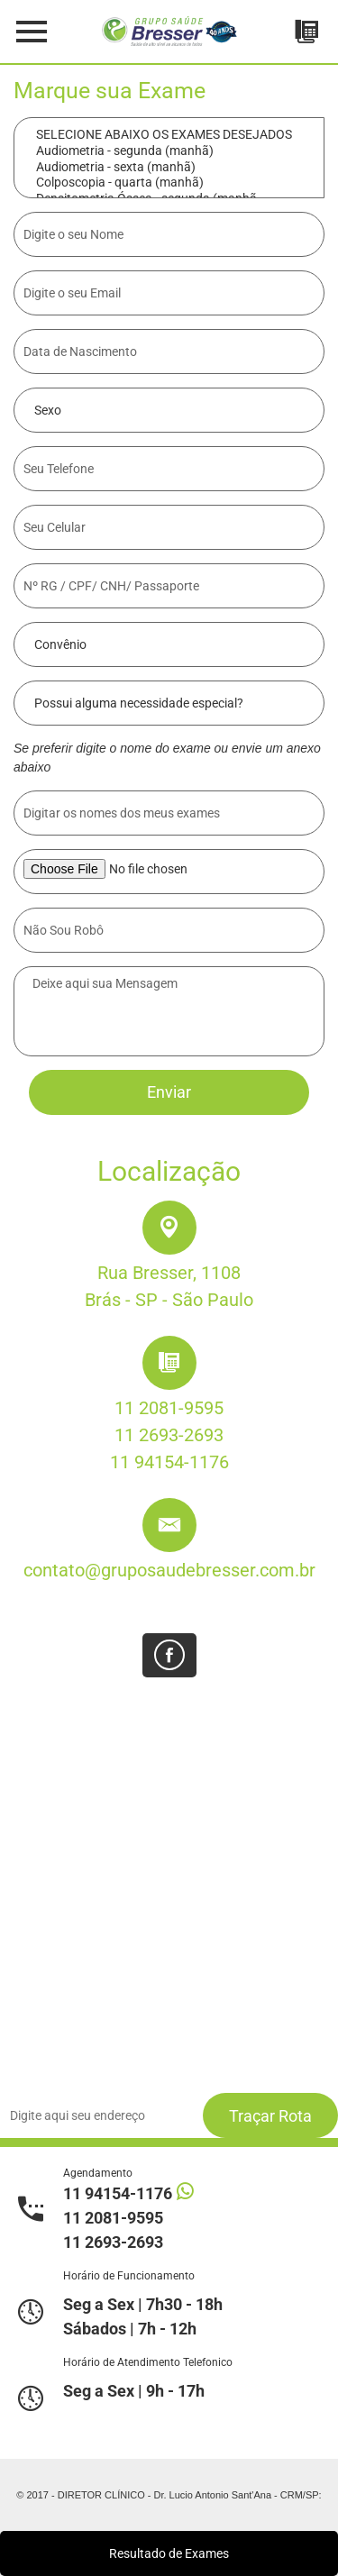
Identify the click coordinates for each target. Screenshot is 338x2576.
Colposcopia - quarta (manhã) (169, 183)
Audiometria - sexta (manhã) (169, 168)
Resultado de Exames (169, 2553)
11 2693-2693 (169, 1435)
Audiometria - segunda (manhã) (169, 151)
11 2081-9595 (169, 1408)
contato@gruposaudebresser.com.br (169, 1570)
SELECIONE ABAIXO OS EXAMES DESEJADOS (169, 135)
